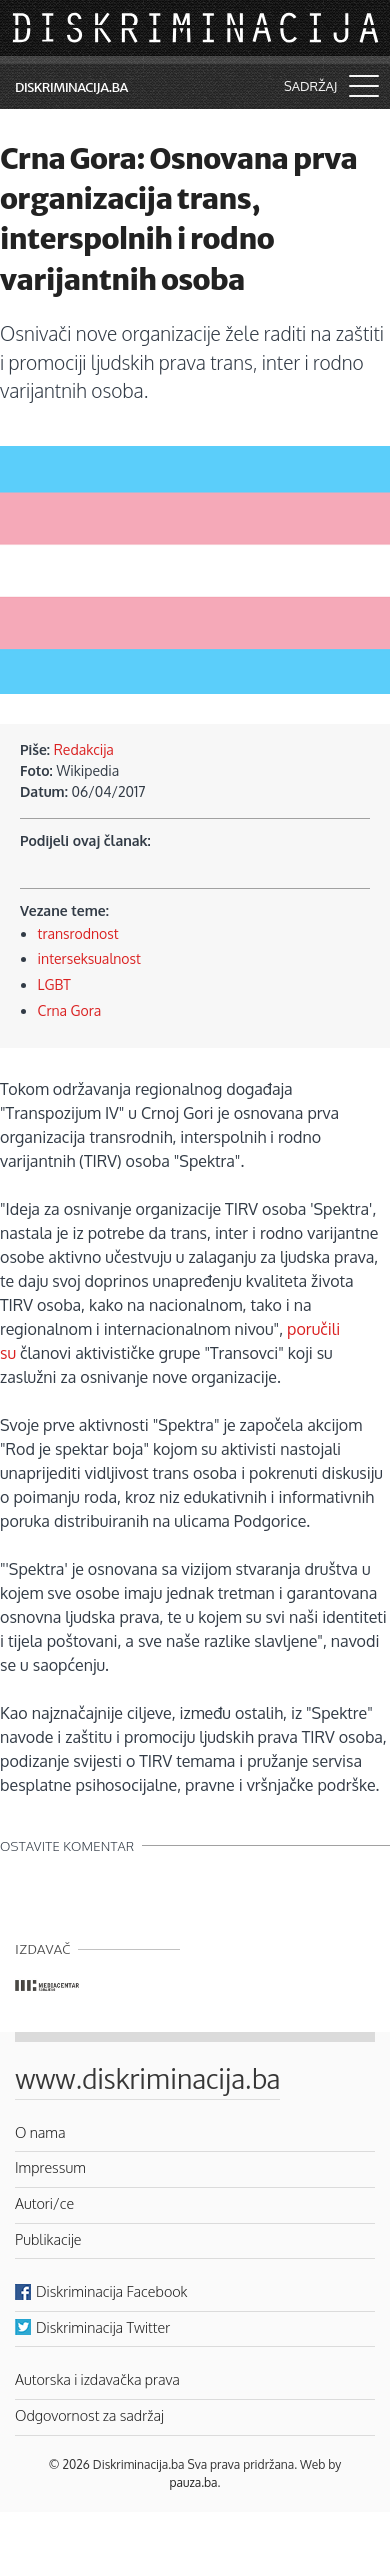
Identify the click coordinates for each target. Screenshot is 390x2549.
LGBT (54, 984)
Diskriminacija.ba (71, 87)
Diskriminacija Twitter (103, 2327)
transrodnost (78, 933)
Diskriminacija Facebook (112, 2291)
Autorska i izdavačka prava (97, 2379)
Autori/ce (44, 2203)
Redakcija (84, 749)
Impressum (50, 2167)
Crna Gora (70, 1010)
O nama (40, 2132)
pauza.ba (194, 2482)
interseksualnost (89, 958)
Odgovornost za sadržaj (89, 2415)
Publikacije (48, 2239)
